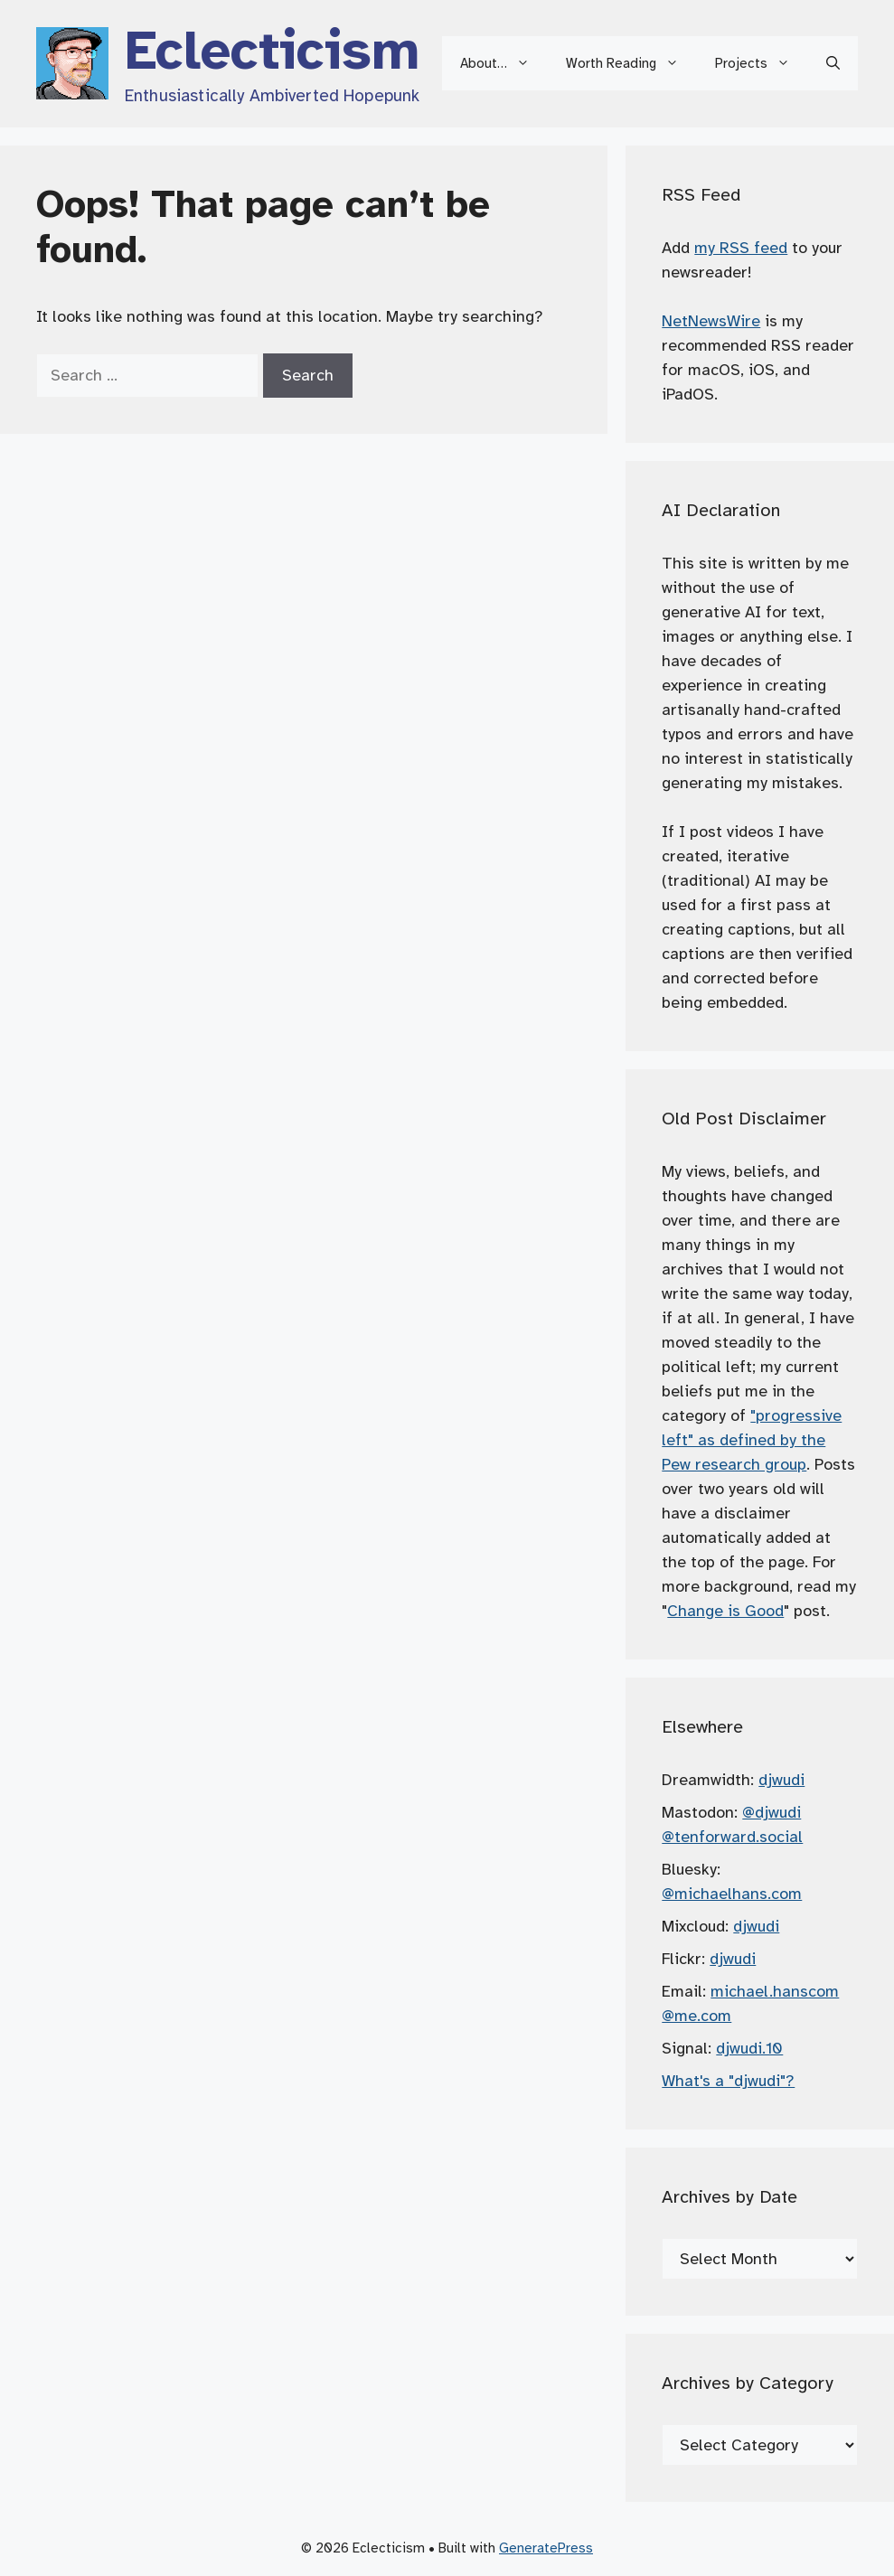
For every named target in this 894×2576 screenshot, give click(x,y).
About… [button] (504, 63)
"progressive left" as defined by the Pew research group (752, 1440)
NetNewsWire (711, 321)
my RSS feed (740, 248)
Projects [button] (761, 63)
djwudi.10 (749, 2048)
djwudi (781, 1780)
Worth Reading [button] (631, 63)
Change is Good (725, 1611)
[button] (833, 63)
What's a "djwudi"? (728, 2081)
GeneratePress (546, 2548)
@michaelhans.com (732, 1894)
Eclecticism (272, 50)
